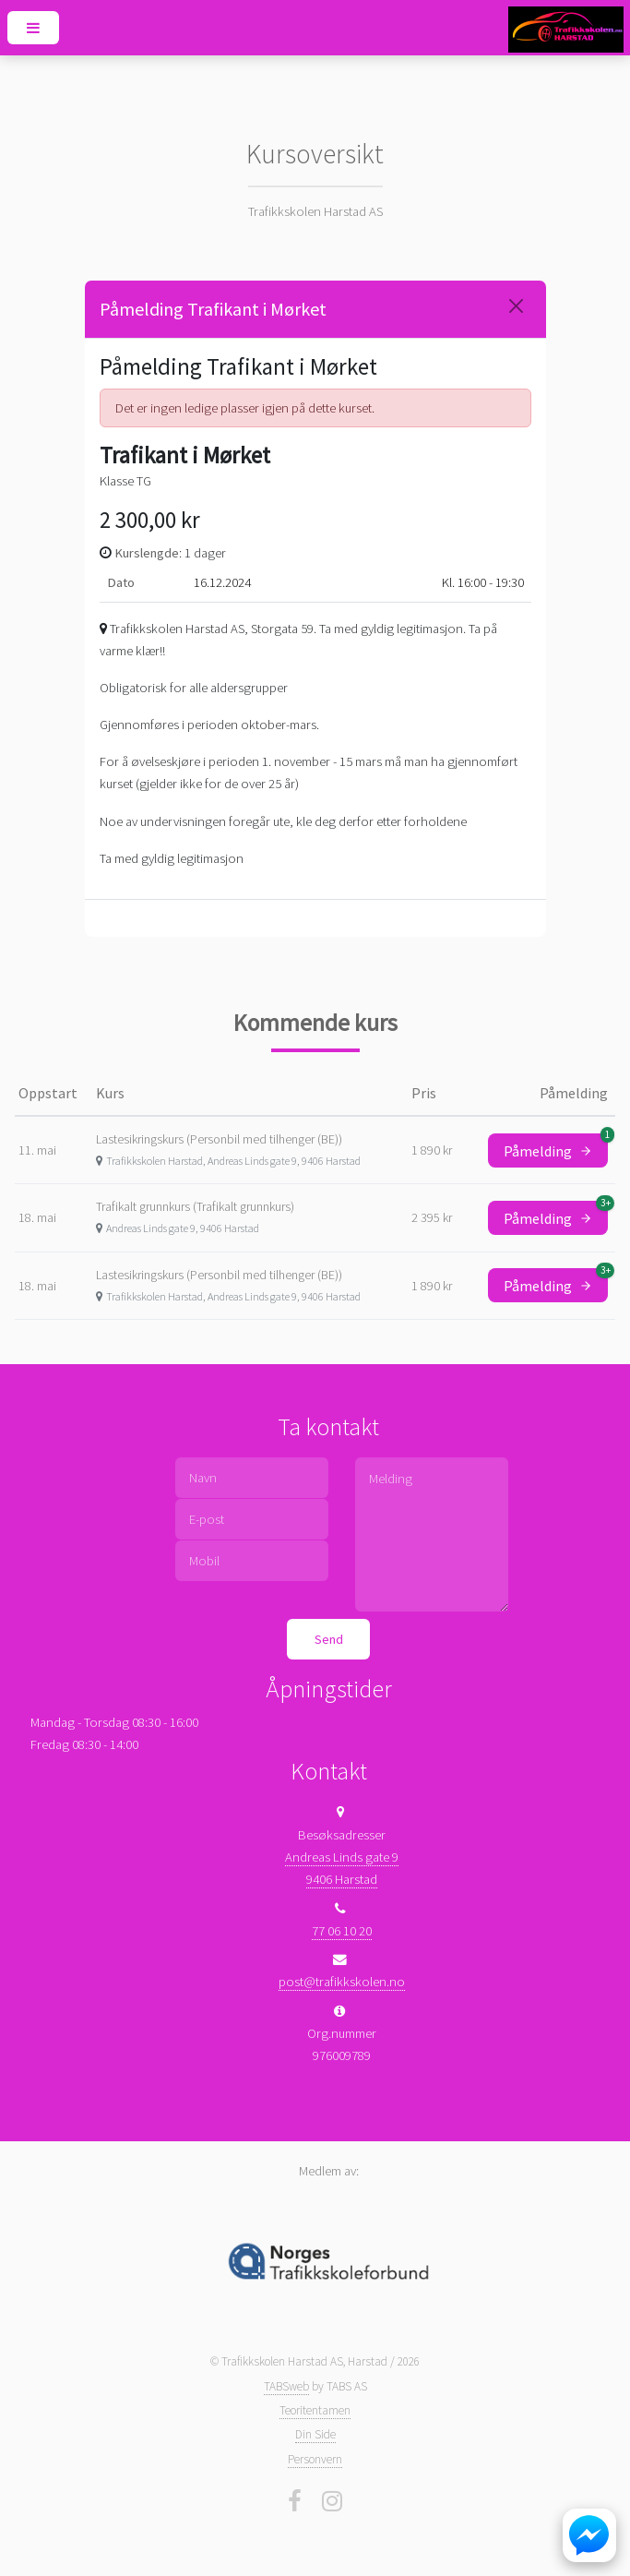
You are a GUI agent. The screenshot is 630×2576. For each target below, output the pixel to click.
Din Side (315, 2434)
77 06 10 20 (342, 1931)
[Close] (516, 306)
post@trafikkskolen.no (342, 1981)
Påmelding (556, 1146)
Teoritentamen (315, 2410)
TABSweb (286, 2386)
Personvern (315, 2459)
